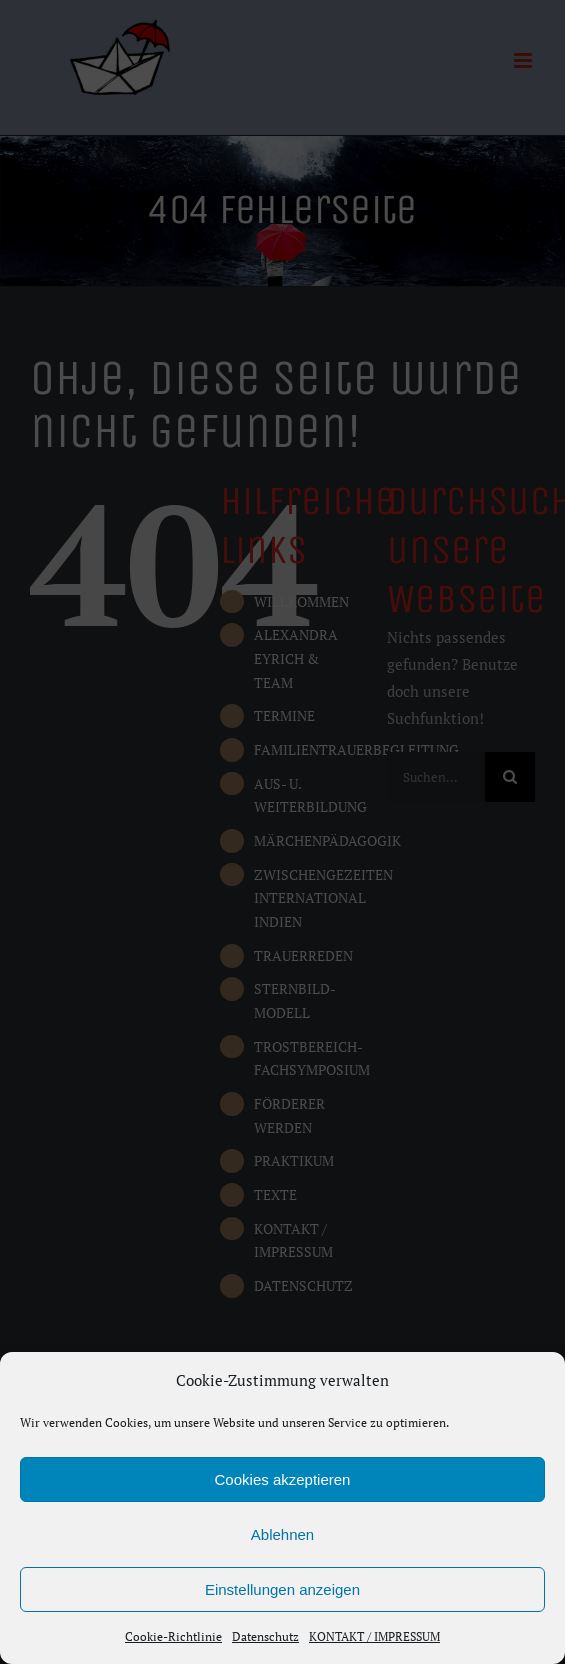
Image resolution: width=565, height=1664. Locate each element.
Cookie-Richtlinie (173, 1636)
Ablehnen (282, 1534)
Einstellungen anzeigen (282, 1589)
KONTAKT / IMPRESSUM (374, 1636)
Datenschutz (265, 1636)
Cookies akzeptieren (283, 1479)
